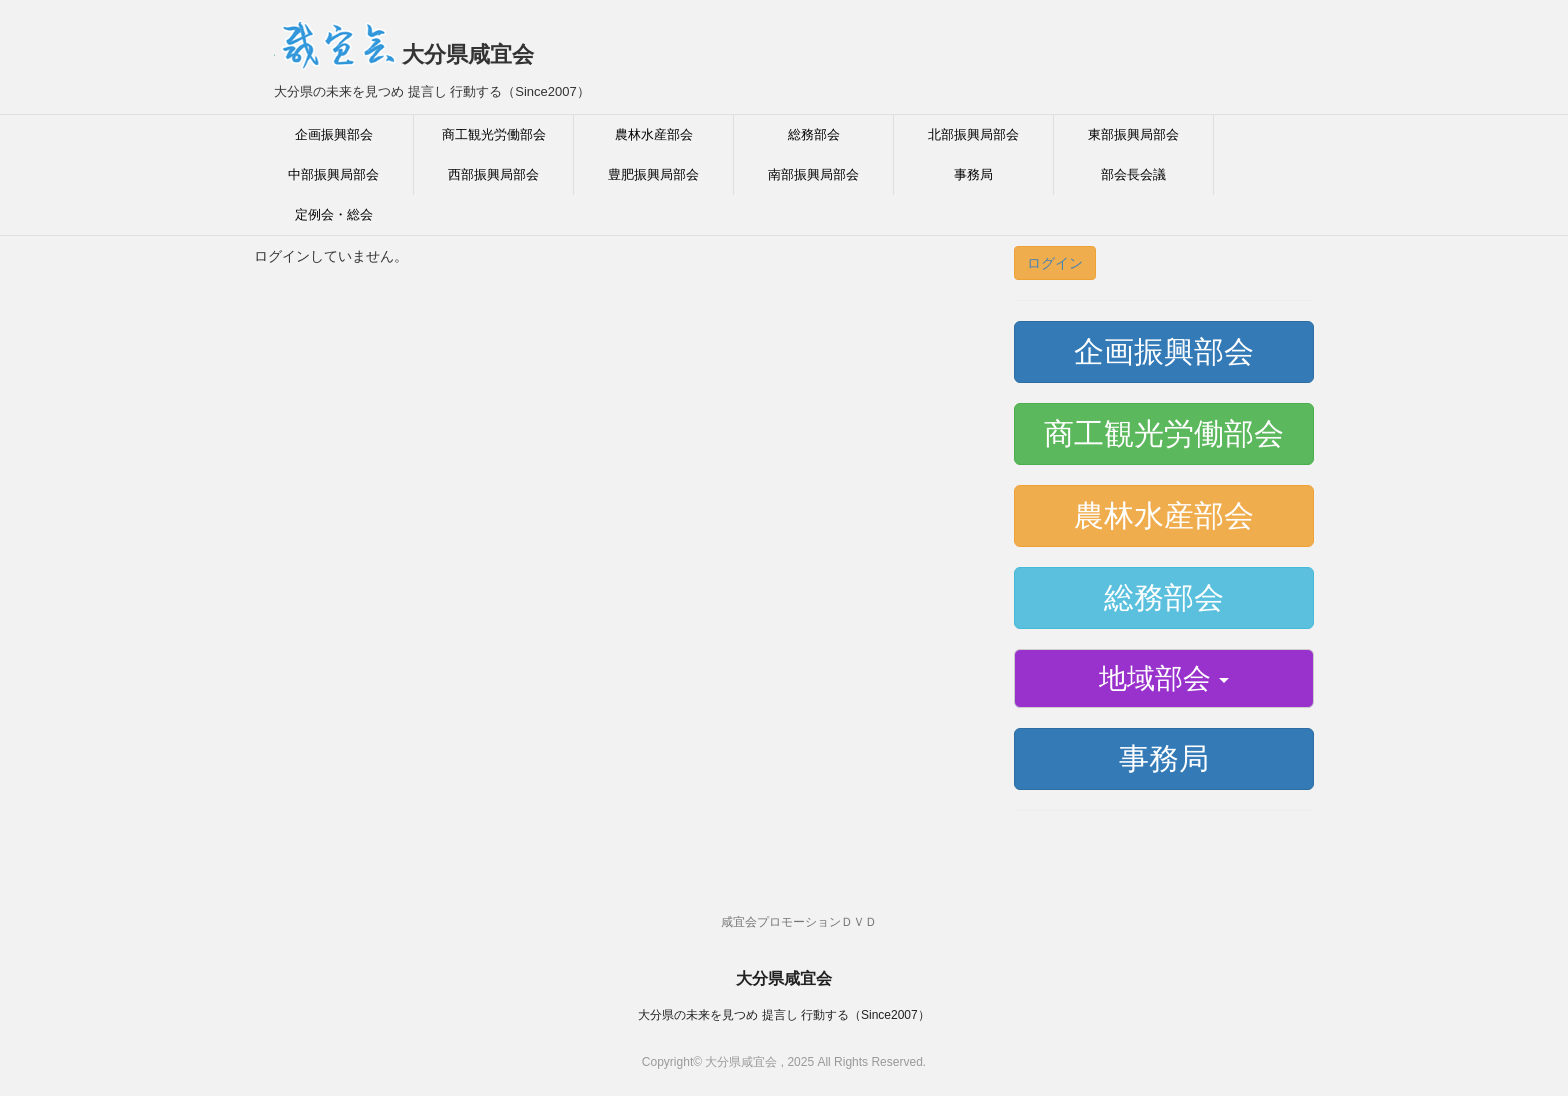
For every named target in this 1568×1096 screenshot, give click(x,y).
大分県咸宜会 (404, 54)
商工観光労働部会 (494, 134)
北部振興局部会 (973, 134)
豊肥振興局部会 (653, 174)
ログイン (1055, 263)
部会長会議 (1133, 174)
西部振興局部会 (493, 174)
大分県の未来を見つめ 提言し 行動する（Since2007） (783, 1015)
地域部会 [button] (1164, 678)
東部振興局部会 (1133, 134)
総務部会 (814, 134)
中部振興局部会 (333, 174)
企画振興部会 (334, 134)
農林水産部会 (654, 134)
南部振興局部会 (813, 174)
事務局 (973, 174)
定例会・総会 (334, 214)
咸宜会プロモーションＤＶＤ (799, 922)
